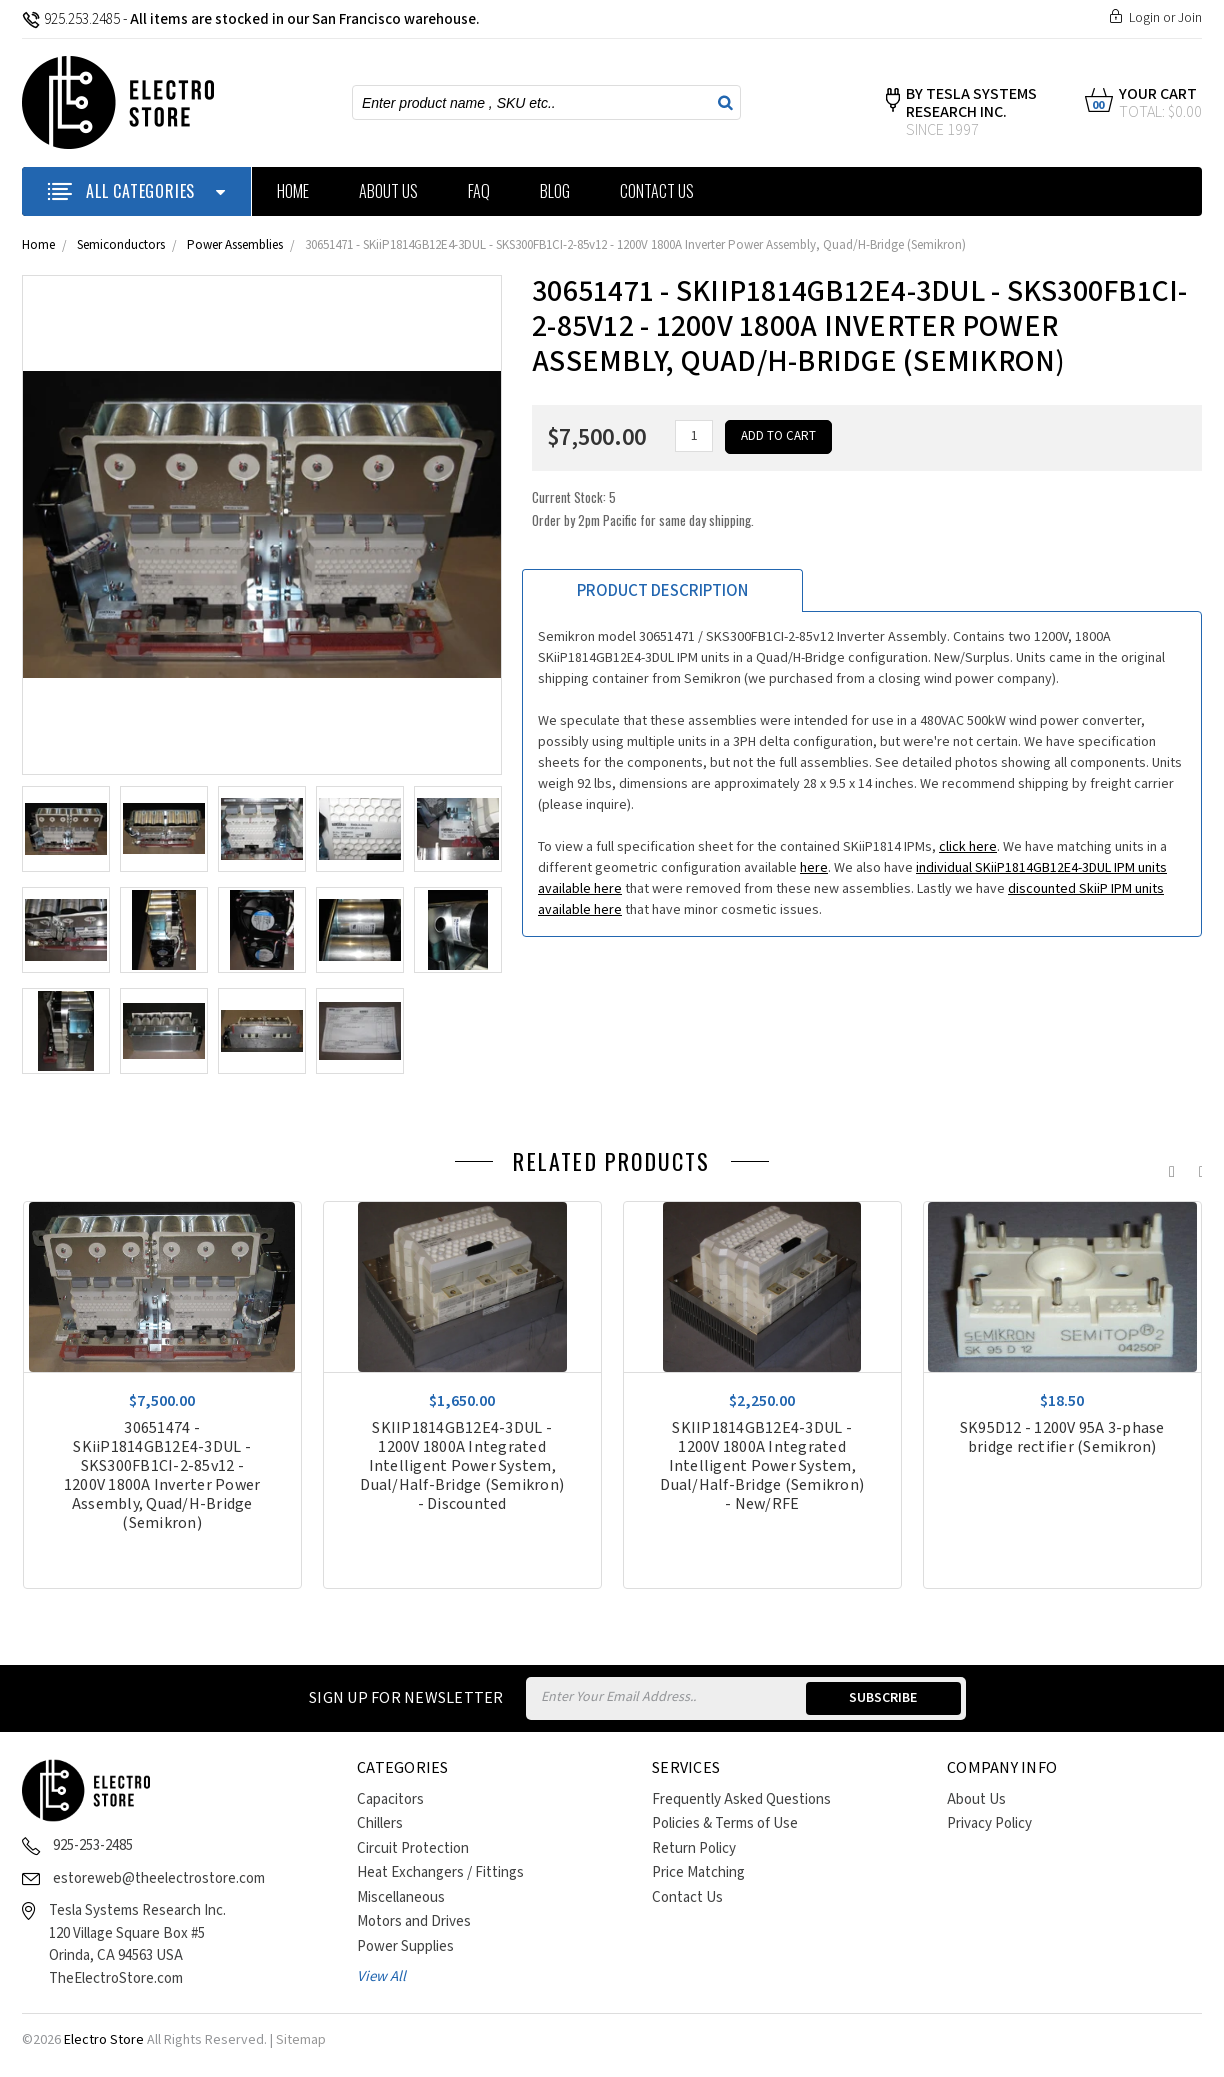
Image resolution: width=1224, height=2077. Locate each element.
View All (381, 1976)
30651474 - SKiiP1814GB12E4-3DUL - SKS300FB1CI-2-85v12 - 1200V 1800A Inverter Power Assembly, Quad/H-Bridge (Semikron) (162, 1476)
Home (293, 191)
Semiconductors (121, 245)
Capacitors (390, 1799)
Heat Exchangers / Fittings (440, 1872)
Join (1190, 18)
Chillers (380, 1823)
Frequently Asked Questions (741, 1799)
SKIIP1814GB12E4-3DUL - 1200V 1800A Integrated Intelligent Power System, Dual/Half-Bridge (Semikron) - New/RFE (762, 1466)
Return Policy (694, 1848)
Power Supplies (405, 1946)
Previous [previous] (1167, 1167)
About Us (388, 191)
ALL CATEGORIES (136, 191)
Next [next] (1197, 1167)
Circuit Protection (413, 1848)
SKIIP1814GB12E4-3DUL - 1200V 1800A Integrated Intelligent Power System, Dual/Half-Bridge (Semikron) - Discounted (462, 1466)
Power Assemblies (235, 245)
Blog (555, 191)
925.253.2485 (71, 19)
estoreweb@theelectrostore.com (159, 1878)
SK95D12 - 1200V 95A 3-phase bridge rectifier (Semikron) (1062, 1438)
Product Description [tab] (662, 591)
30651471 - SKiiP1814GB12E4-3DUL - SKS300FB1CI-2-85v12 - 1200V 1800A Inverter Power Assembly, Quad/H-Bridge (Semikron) (635, 245)
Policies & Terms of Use (725, 1823)
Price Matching (698, 1872)
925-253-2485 (93, 1845)
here (814, 868)
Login (1144, 18)
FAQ (479, 191)
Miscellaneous (401, 1897)
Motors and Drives (414, 1921)
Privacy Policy (989, 1823)
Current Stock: (643, 508)
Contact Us (657, 191)
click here (968, 847)
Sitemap (301, 2040)
